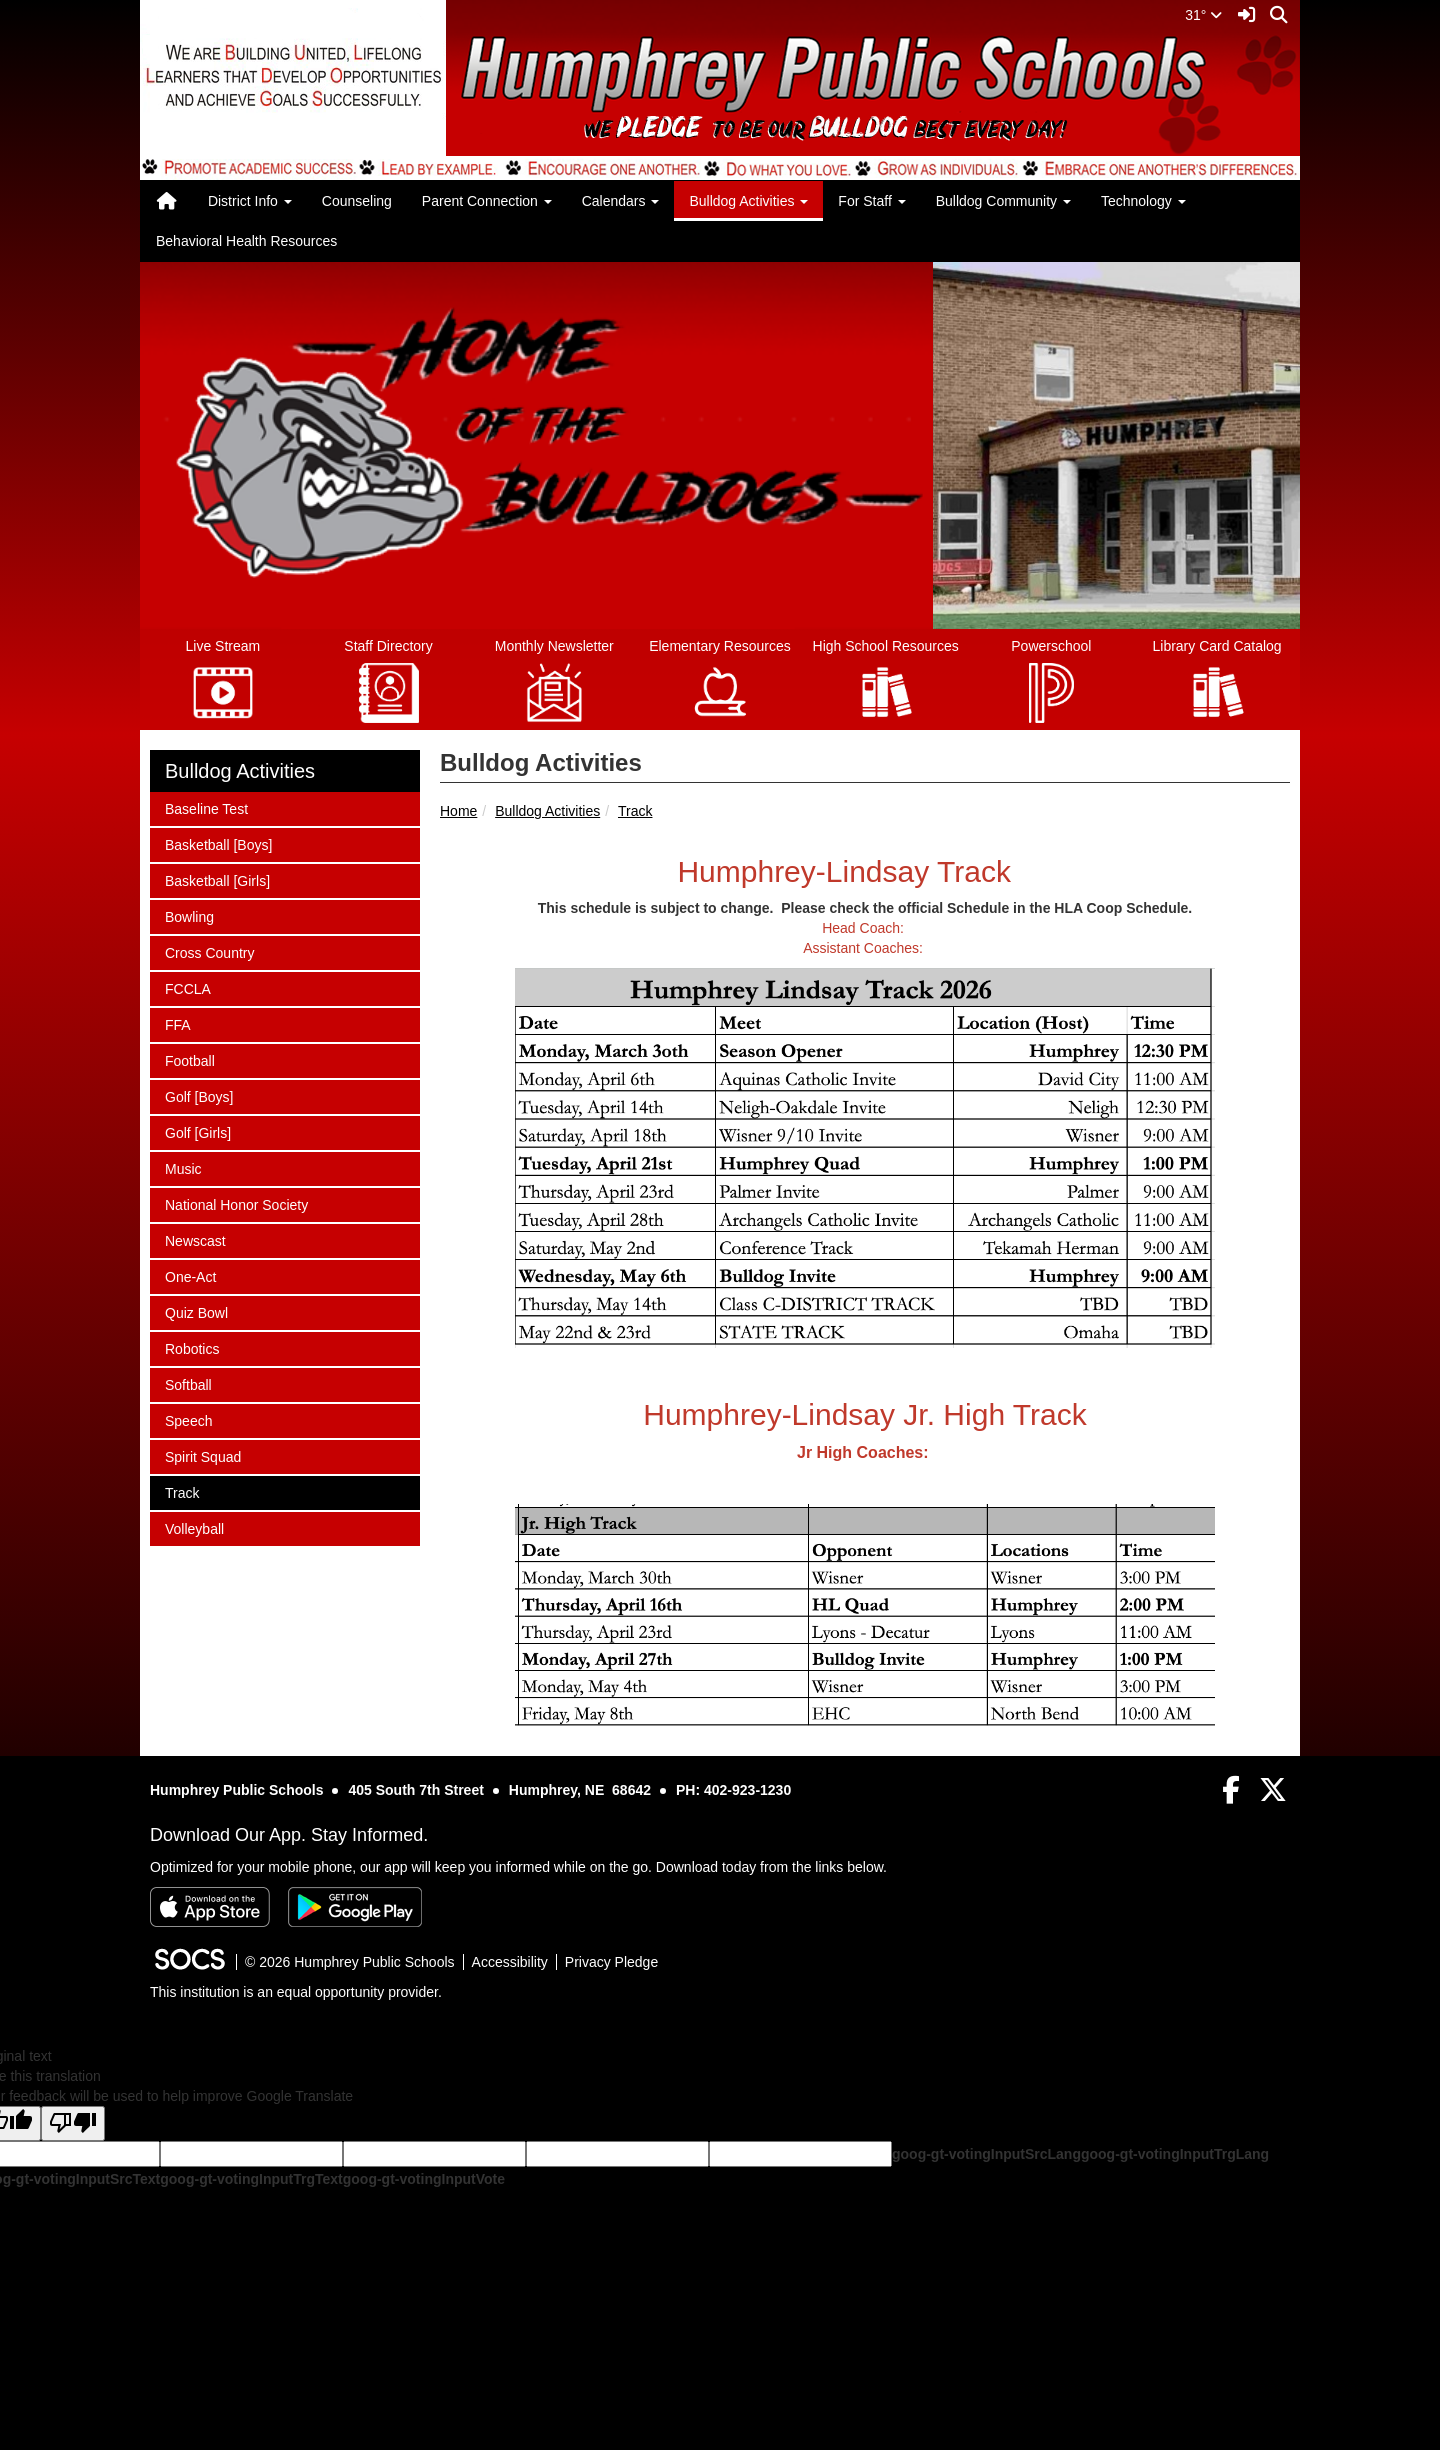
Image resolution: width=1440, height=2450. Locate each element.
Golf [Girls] (197, 1131)
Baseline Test (206, 807)
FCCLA (191, 987)
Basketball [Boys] (218, 843)
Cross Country (209, 951)
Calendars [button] (621, 201)
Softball (191, 1383)
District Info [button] (250, 201)
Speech (191, 1419)
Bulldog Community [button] (1003, 201)
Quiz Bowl (196, 1311)
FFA (191, 1023)
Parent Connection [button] (487, 201)
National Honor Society (236, 1203)
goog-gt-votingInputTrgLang (1175, 2154)
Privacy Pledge (611, 1962)
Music (191, 1167)
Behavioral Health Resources (246, 241)
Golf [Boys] (198, 1095)
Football (191, 1059)
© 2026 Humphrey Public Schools (350, 1962)
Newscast (195, 1239)
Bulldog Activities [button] (748, 201)
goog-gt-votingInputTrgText (251, 2179)
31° (1203, 15)
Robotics (191, 1347)
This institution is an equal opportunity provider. (296, 1992)
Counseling (357, 201)
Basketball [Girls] (217, 879)
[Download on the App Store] (210, 1907)
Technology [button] (1143, 201)
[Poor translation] (73, 2123)
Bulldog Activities (547, 811)
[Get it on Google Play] (355, 1907)
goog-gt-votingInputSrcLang (986, 2154)
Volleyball (194, 1527)
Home (458, 811)
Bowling (191, 915)
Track (635, 811)
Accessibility (510, 1962)
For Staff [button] (871, 201)
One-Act (191, 1275)
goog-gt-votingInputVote (424, 2179)
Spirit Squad (202, 1455)
